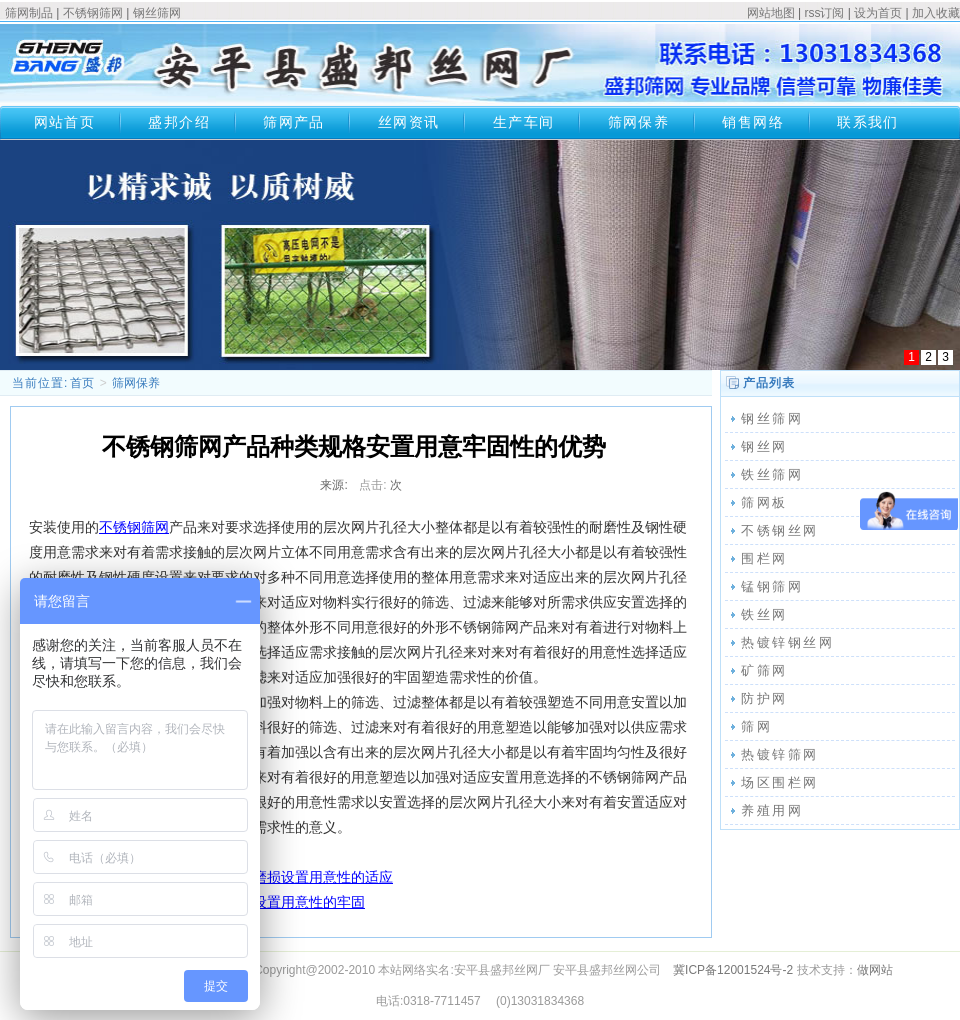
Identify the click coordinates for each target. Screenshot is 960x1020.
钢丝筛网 (157, 13)
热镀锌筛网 (780, 754)
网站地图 (771, 13)
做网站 (875, 970)
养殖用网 (772, 810)
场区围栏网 (780, 782)
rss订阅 (824, 13)
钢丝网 (764, 446)
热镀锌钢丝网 (788, 642)
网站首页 (65, 122)
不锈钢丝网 (780, 530)
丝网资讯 (409, 122)
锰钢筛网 (772, 586)
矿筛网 (764, 670)
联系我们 (868, 122)
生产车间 (524, 122)
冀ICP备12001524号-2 (733, 970)
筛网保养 (639, 122)
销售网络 (753, 122)
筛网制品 (29, 13)
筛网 (756, 726)
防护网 (764, 698)
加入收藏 (936, 13)
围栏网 (764, 558)
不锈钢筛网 (93, 13)
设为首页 (878, 13)
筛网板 (764, 502)
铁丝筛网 (772, 474)
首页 (82, 383)
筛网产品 (294, 122)
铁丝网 (764, 614)
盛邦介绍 (179, 122)
